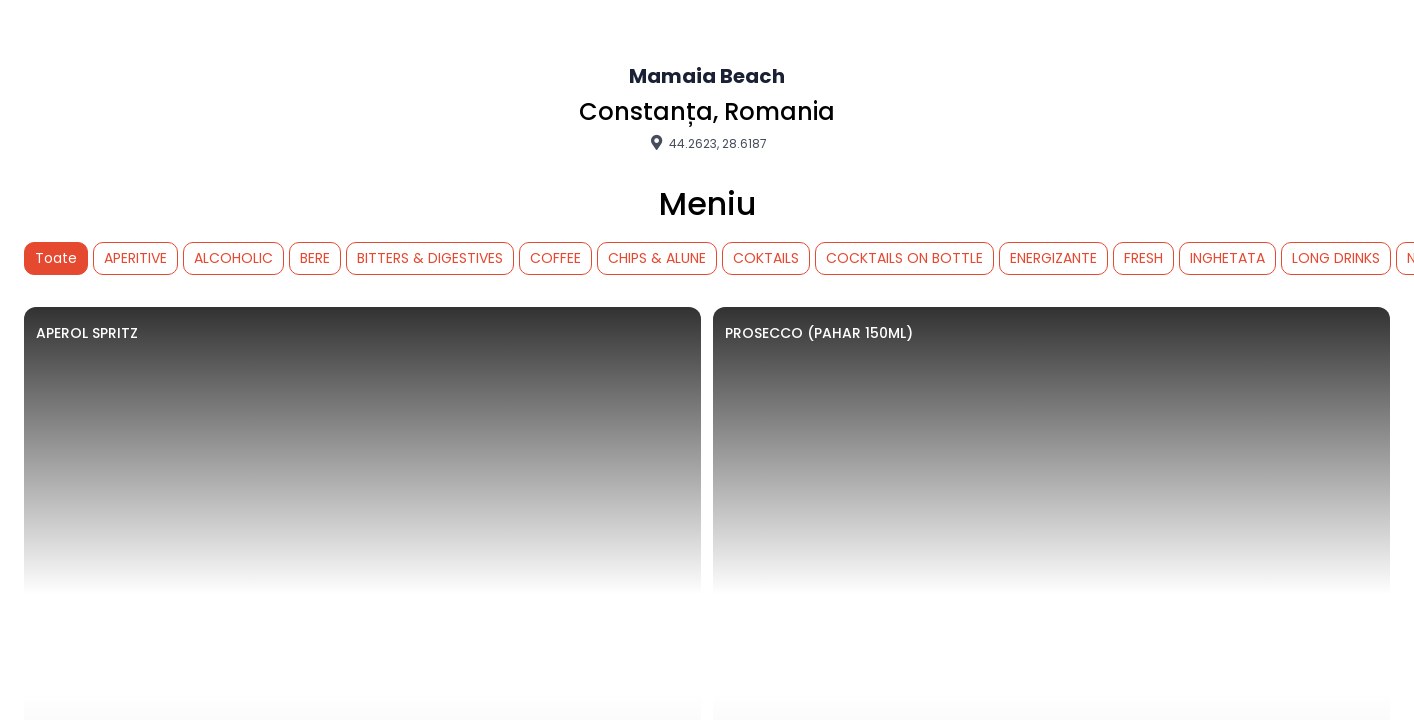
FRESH (1143, 258)
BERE (315, 258)
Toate (56, 258)
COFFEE (555, 258)
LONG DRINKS (1336, 258)
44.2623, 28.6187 (707, 143)
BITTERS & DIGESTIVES (430, 258)
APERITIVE (135, 258)
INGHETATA (1227, 258)
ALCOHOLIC (233, 258)
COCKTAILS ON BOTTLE (904, 258)
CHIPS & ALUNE (657, 258)
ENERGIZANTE (1053, 258)
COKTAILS (766, 258)
